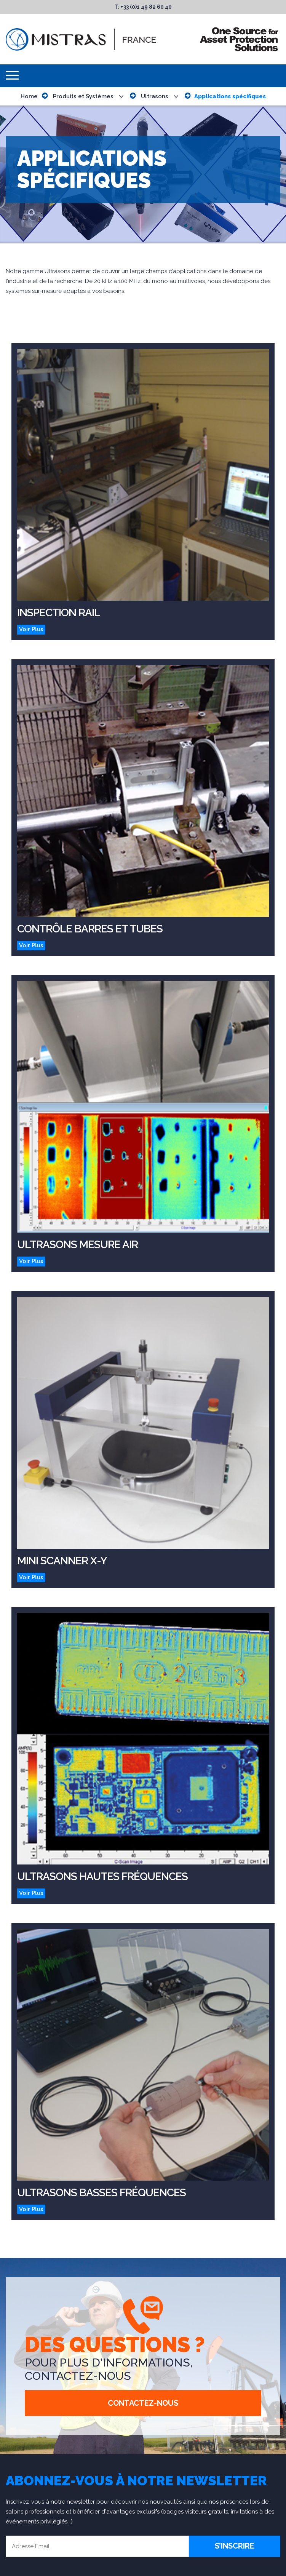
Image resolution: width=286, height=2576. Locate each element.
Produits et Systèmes (83, 96)
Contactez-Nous (143, 2403)
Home (29, 96)
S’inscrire (234, 2545)
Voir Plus (31, 629)
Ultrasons (154, 96)
